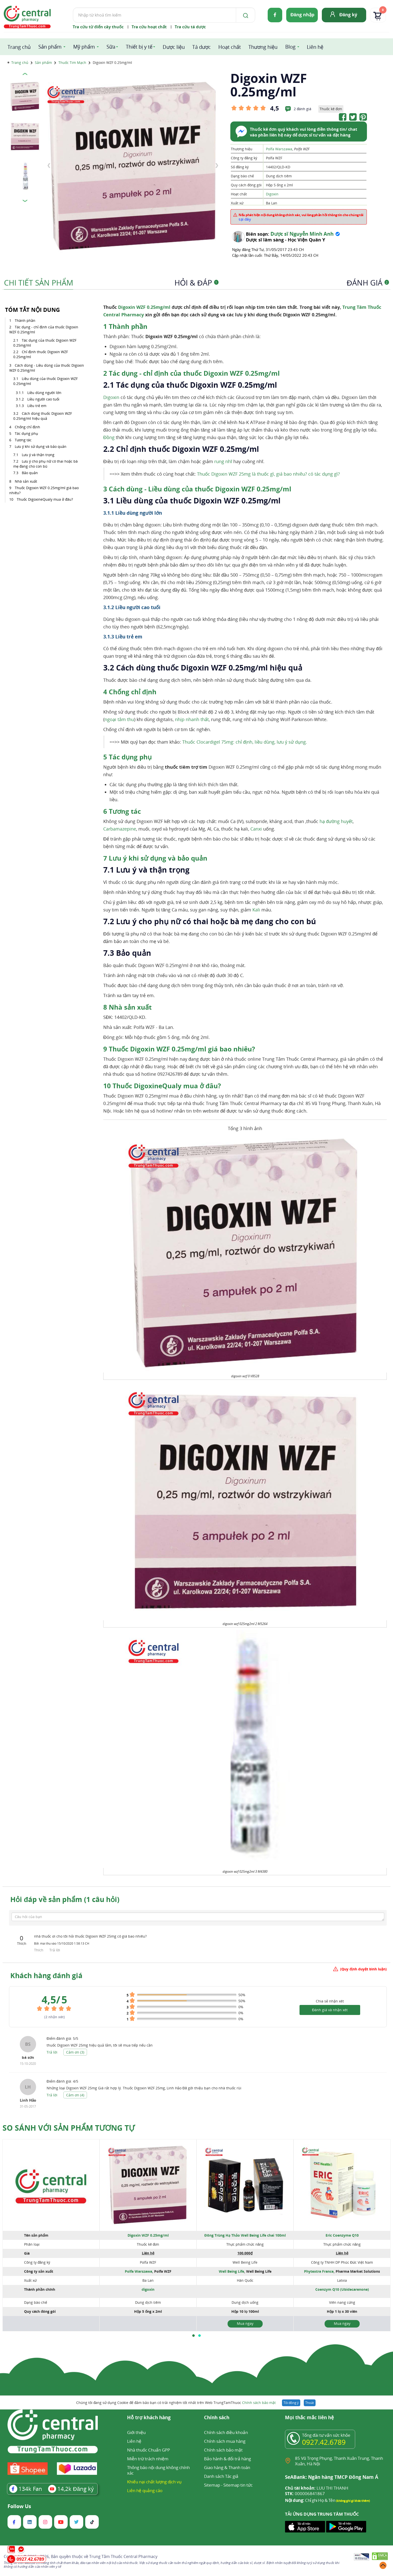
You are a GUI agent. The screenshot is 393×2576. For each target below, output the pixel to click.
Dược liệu (174, 47)
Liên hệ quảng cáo (144, 2490)
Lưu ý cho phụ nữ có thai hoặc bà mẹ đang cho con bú (45, 464)
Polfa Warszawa (279, 149)
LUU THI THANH (316, 2488)
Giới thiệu (136, 2432)
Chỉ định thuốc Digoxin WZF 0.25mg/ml (40, 354)
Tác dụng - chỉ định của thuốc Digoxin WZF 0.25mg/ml (43, 329)
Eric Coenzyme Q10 (342, 2235)
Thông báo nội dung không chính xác (158, 2470)
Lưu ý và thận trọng (38, 454)
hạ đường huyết (336, 821)
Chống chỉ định (27, 427)
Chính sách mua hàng (224, 2441)
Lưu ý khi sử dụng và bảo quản (40, 446)
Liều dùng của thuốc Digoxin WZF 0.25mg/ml (45, 381)
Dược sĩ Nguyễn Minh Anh (302, 233)
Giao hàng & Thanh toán (227, 2467)
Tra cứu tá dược (190, 27)
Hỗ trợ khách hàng (149, 2418)
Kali (256, 910)
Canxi (256, 829)
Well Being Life (231, 2271)
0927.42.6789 (324, 2442)
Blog (290, 46)
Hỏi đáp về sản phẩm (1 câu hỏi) (64, 1899)
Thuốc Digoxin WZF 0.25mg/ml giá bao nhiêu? (44, 490)
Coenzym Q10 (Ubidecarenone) (342, 2289)
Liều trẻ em (36, 405)
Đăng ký (348, 15)
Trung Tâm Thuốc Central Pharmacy (123, 2556)
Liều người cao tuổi (43, 399)
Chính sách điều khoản (226, 2432)
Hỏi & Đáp (196, 283)
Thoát (309, 2402)
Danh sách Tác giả (221, 2476)
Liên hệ (315, 47)
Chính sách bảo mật (259, 2402)
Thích (39, 1950)
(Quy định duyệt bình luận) (363, 1969)
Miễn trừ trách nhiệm (147, 2459)
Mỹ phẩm (84, 46)
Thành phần (25, 320)
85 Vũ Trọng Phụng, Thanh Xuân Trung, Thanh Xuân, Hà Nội (339, 2461)
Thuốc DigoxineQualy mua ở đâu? (45, 499)
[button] (193, 2335)
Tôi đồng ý (291, 2402)
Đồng (109, 437)
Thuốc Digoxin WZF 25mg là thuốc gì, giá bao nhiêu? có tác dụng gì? (268, 474)
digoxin (148, 2289)
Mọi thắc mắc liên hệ (309, 2418)
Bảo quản (30, 472)
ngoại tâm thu (119, 719)
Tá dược (201, 47)
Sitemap (212, 2485)
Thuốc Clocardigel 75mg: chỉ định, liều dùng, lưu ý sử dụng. (244, 742)
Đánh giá (368, 283)
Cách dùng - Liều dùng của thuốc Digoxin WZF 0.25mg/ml (46, 368)
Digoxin (272, 194)
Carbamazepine (119, 829)
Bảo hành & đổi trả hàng (227, 2459)
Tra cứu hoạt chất (149, 27)
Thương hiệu (262, 47)
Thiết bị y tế (139, 46)
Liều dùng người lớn (44, 392)
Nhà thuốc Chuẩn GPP (148, 2450)
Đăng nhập (302, 15)
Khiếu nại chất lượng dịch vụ (154, 2482)
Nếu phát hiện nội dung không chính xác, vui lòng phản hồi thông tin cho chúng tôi (301, 217)
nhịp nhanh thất (192, 719)
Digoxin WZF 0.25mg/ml (144, 307)
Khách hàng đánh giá (46, 1975)
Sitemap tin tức (238, 2485)
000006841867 (305, 2493)
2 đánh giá (302, 108)
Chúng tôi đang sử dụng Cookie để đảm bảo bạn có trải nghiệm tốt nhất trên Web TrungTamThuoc (176, 2402)
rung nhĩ (223, 461)
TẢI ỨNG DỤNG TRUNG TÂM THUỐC (322, 2514)
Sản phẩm (50, 46)
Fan (25, 2488)
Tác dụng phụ (26, 433)
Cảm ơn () (75, 2052)
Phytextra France (319, 2271)
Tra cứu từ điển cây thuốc (98, 27)
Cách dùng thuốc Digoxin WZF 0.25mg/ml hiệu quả (42, 416)
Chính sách (216, 2418)
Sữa (111, 46)
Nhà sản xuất (26, 481)
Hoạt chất (229, 47)
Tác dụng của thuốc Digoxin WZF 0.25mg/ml (44, 343)
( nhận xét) (54, 2016)
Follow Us (19, 2506)
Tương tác (23, 440)
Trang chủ (19, 47)
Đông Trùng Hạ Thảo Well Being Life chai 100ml (244, 2235)
